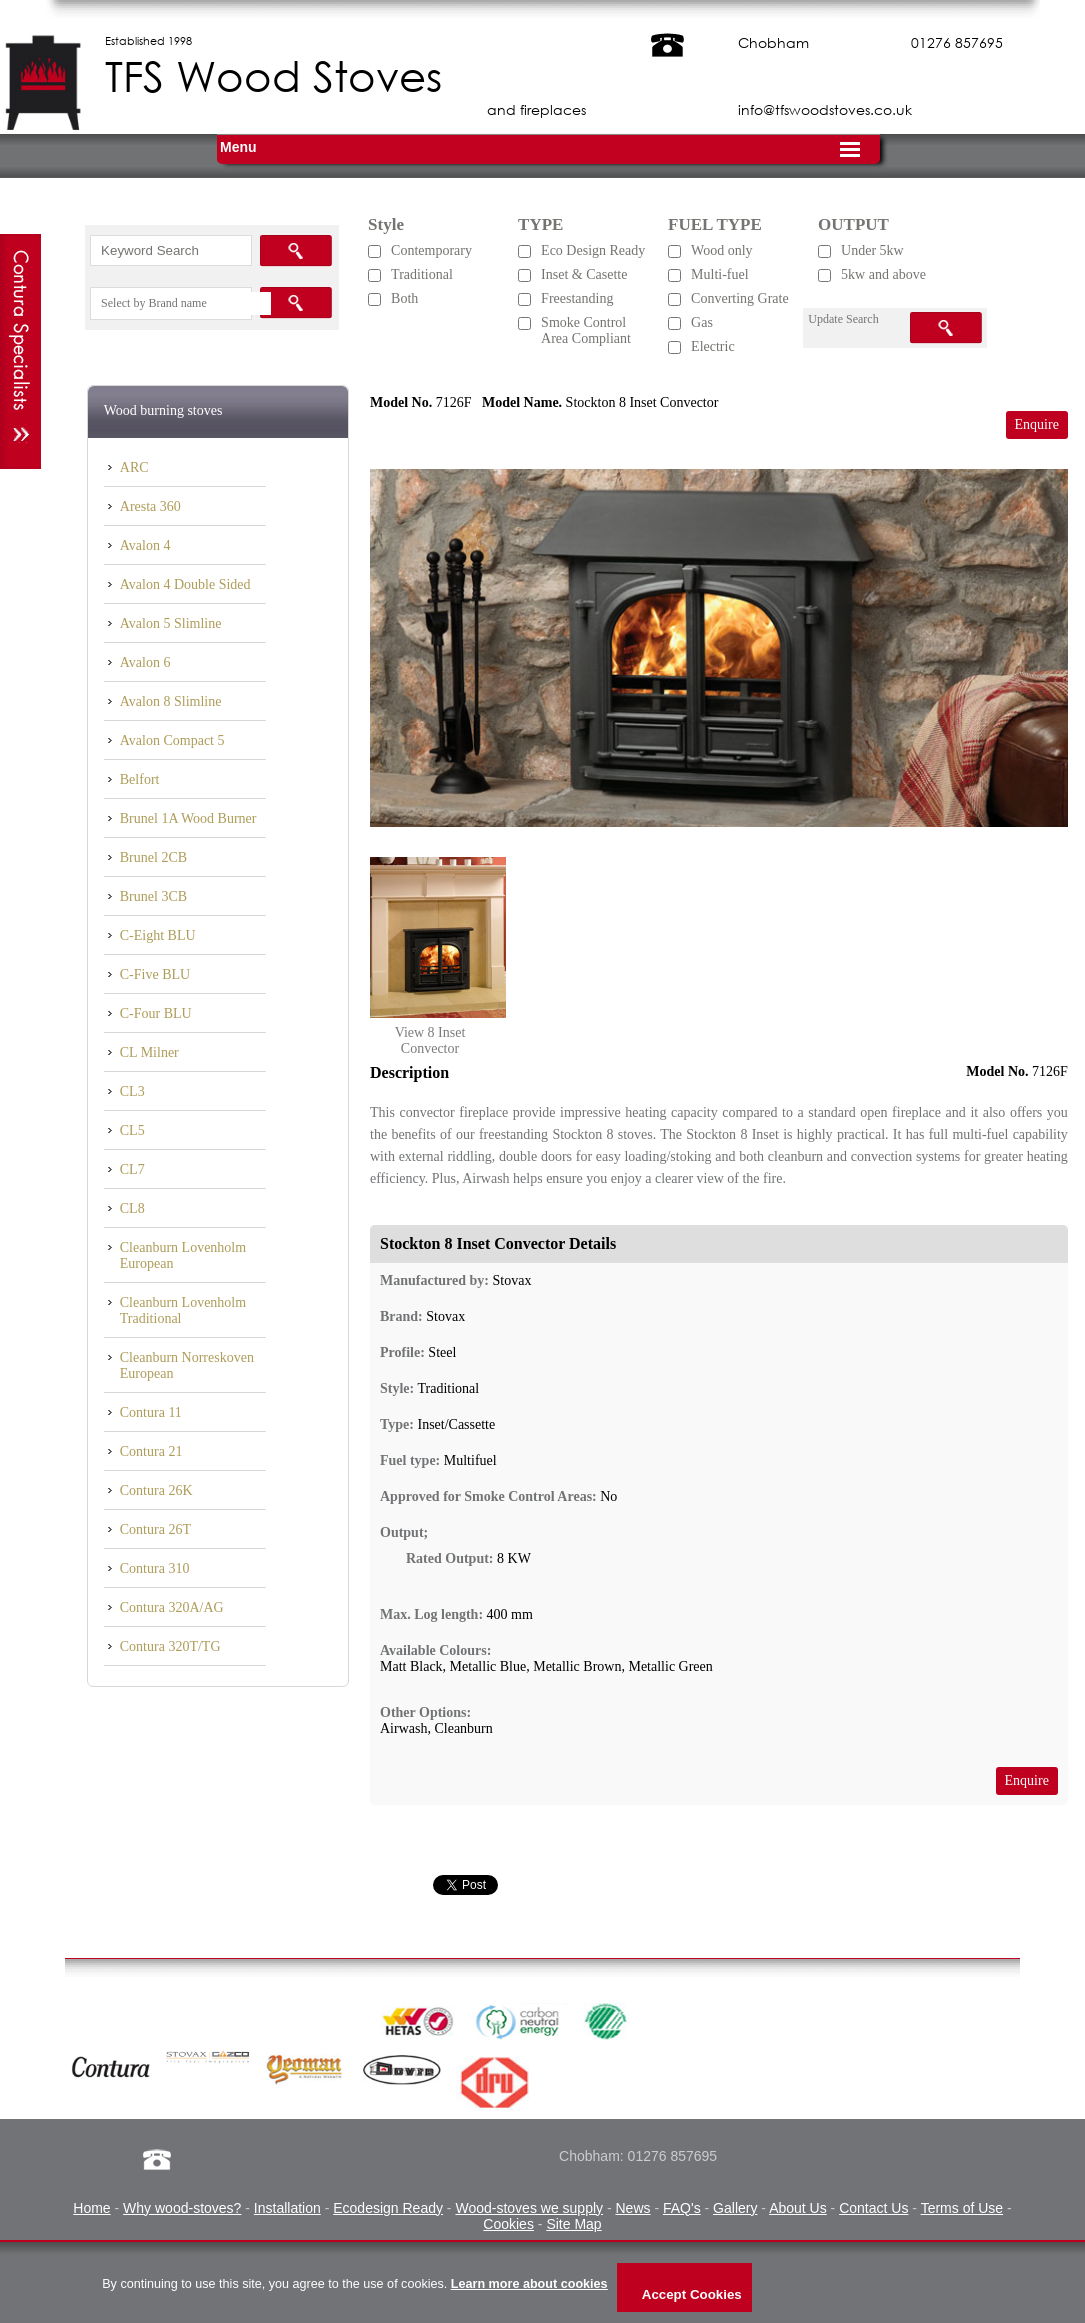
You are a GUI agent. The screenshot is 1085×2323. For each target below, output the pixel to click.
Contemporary (431, 250)
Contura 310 (155, 1568)
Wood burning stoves (163, 410)
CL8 (132, 1208)
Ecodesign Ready (388, 2208)
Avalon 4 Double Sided (185, 584)
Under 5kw (872, 250)
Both (404, 298)
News (632, 2208)
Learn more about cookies (529, 2284)
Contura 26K (156, 1490)
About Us (798, 2208)
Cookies (508, 2224)
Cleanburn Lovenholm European (183, 1255)
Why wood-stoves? (182, 2208)
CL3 (132, 1091)
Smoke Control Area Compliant (586, 330)
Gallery (735, 2208)
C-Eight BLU (158, 935)
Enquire (1037, 424)
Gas (702, 322)
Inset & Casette (584, 274)
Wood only (721, 250)
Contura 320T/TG (170, 1646)
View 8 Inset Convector (430, 1040)
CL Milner (149, 1052)
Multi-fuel (720, 274)
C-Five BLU (155, 974)
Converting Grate (740, 298)
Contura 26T (155, 1529)
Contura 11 (151, 1412)
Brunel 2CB (153, 857)
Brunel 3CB (153, 896)
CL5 (132, 1130)
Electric (713, 346)
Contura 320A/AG (172, 1607)
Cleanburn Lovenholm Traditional (183, 1310)
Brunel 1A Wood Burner (188, 818)
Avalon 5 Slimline (171, 623)
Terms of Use (962, 2208)
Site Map (573, 2224)
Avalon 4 (145, 545)
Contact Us (873, 2208)
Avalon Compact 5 (172, 740)
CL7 (132, 1169)
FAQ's (682, 2208)
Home (91, 2208)
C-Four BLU (156, 1013)
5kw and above (883, 274)
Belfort (140, 779)
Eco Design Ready (593, 250)
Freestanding (577, 298)
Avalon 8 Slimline (171, 701)
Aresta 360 (150, 506)
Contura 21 (151, 1451)
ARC (134, 467)
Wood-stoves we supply (529, 2208)
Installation (287, 2208)
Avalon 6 (145, 662)
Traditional (422, 274)
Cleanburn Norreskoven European (187, 1365)
